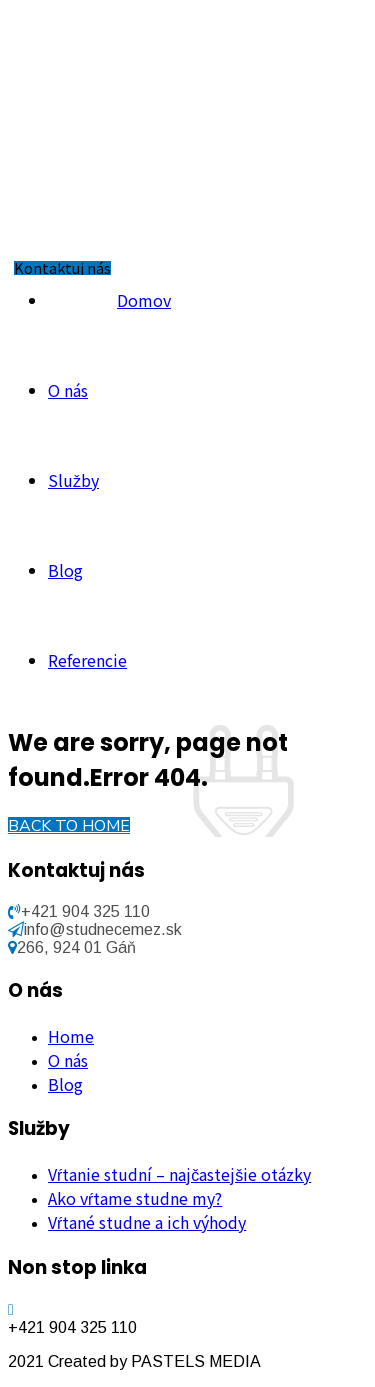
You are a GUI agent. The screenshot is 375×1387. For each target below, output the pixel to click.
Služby (73, 480)
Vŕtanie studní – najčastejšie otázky (179, 1174)
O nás (68, 390)
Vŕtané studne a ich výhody (147, 1222)
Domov (144, 300)
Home (71, 1036)
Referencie (87, 660)
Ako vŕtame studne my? (135, 1198)
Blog (65, 570)
